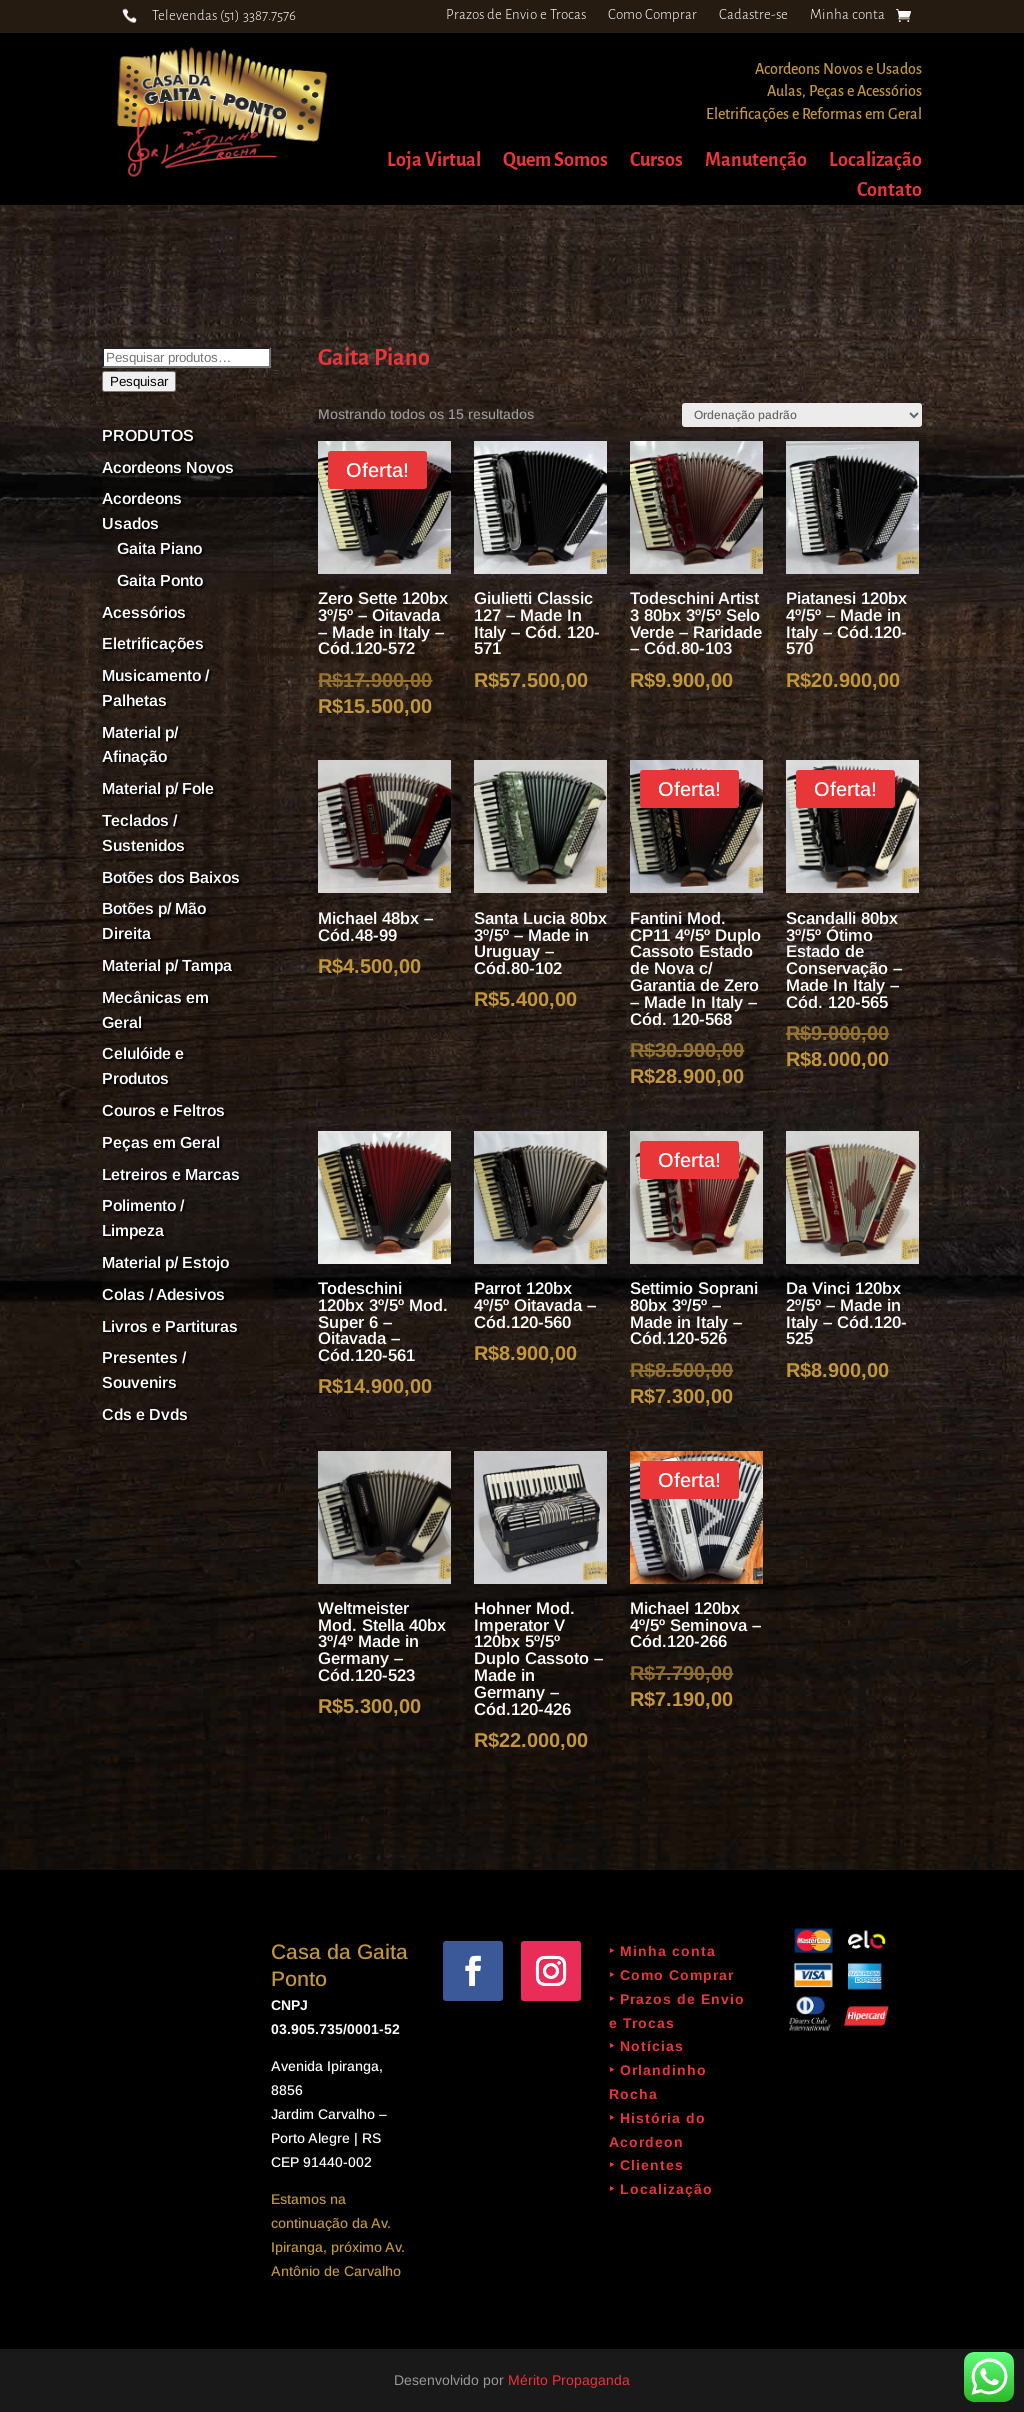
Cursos (656, 161)
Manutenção (756, 161)
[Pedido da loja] (802, 415)
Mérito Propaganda (569, 2380)
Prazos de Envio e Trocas (516, 15)
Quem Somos (555, 161)
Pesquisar (139, 381)
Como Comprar (652, 15)
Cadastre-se (753, 15)
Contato (889, 191)
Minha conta (847, 15)
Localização (875, 161)
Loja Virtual (434, 161)
